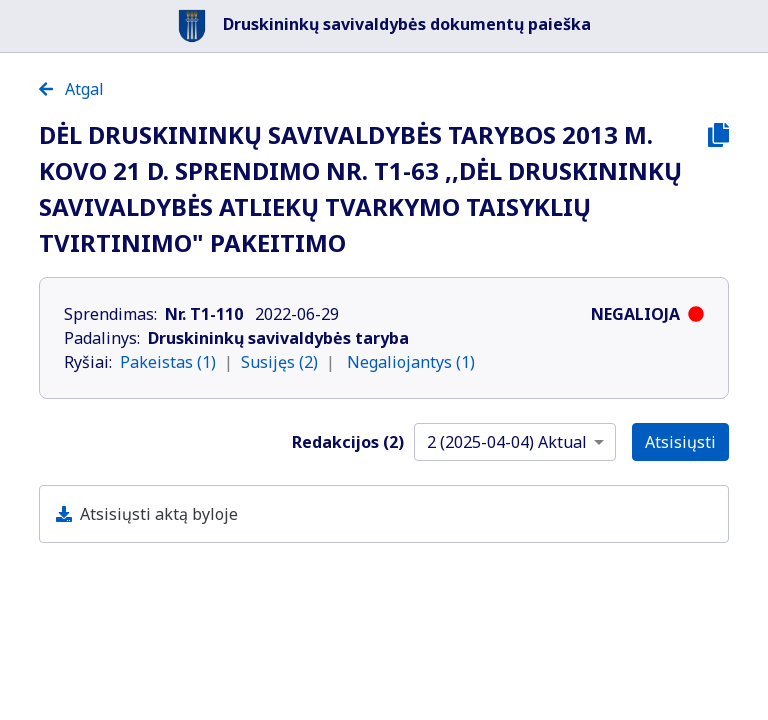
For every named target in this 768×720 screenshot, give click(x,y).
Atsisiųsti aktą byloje (159, 514)
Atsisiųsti (680, 442)
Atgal (71, 89)
